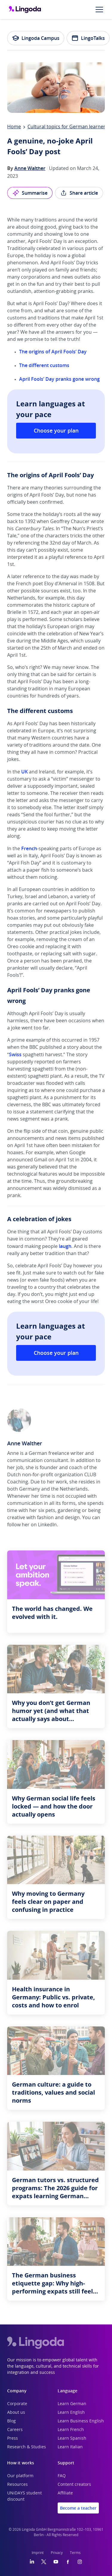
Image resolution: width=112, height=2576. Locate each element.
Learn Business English (81, 2421)
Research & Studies (26, 2447)
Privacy (57, 2553)
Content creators (74, 2485)
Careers (15, 2430)
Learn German (72, 2404)
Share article (79, 192)
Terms (75, 2553)
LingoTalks (88, 38)
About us (16, 2412)
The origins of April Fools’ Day (53, 351)
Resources (17, 2485)
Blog (11, 2421)
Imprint (38, 2553)
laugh (65, 1246)
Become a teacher (78, 2508)
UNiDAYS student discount (24, 2496)
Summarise (29, 192)
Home (14, 126)
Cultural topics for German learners (67, 126)
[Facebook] (68, 2561)
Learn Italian (70, 2447)
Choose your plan (56, 430)
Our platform (20, 2476)
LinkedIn (47, 1524)
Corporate (17, 2404)
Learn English (71, 2412)
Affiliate (65, 2493)
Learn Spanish (72, 2438)
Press (12, 2438)
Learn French (71, 2430)
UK (24, 771)
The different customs (44, 365)
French (29, 848)
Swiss (15, 1054)
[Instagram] (80, 2561)
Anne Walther (29, 168)
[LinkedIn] (31, 2561)
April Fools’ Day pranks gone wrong (59, 379)
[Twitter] (44, 2561)
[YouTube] (56, 2561)
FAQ (62, 2476)
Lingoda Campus (35, 38)
